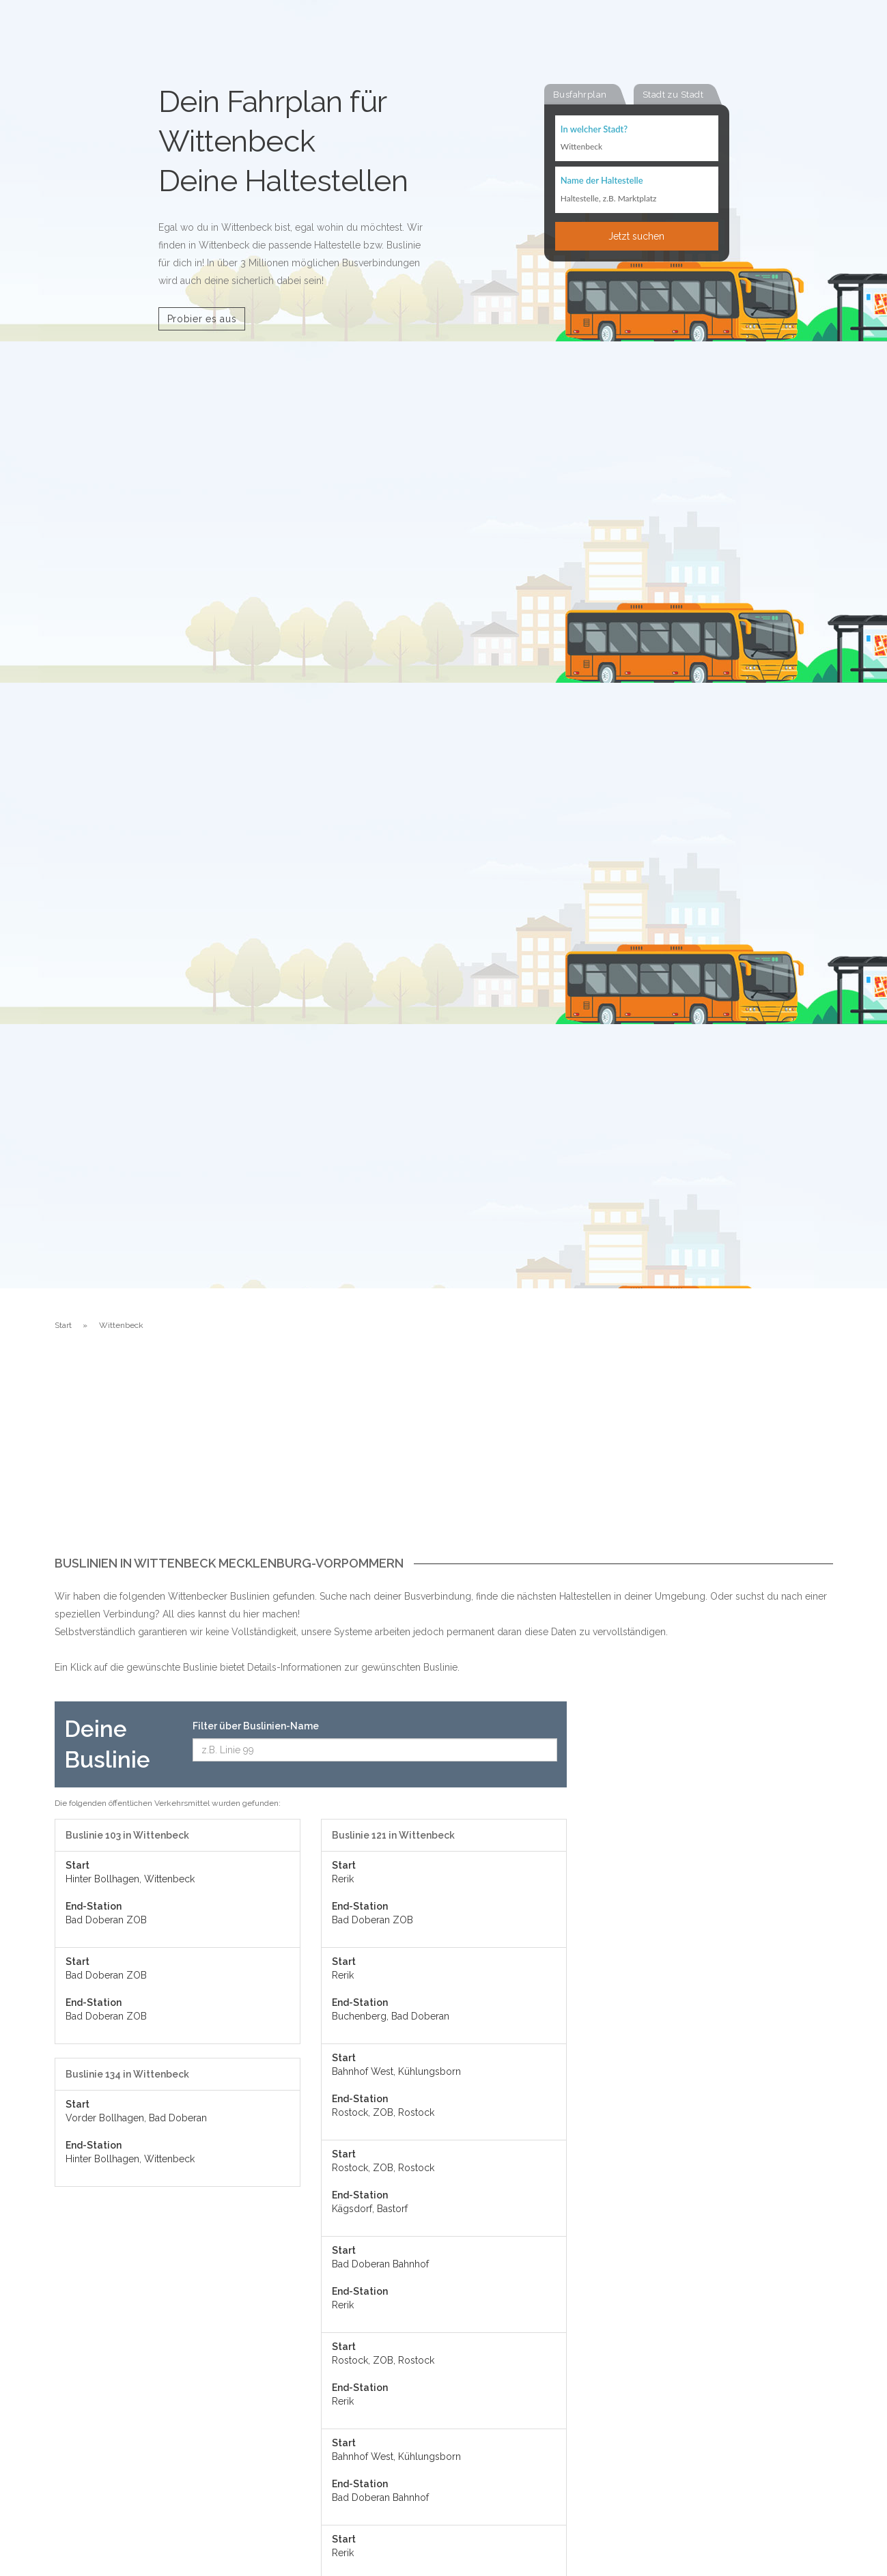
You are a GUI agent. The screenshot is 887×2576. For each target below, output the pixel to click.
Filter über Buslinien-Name (256, 1726)
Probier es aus (202, 318)
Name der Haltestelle (602, 181)
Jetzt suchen (636, 236)
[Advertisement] (444, 1454)
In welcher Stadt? (594, 129)
